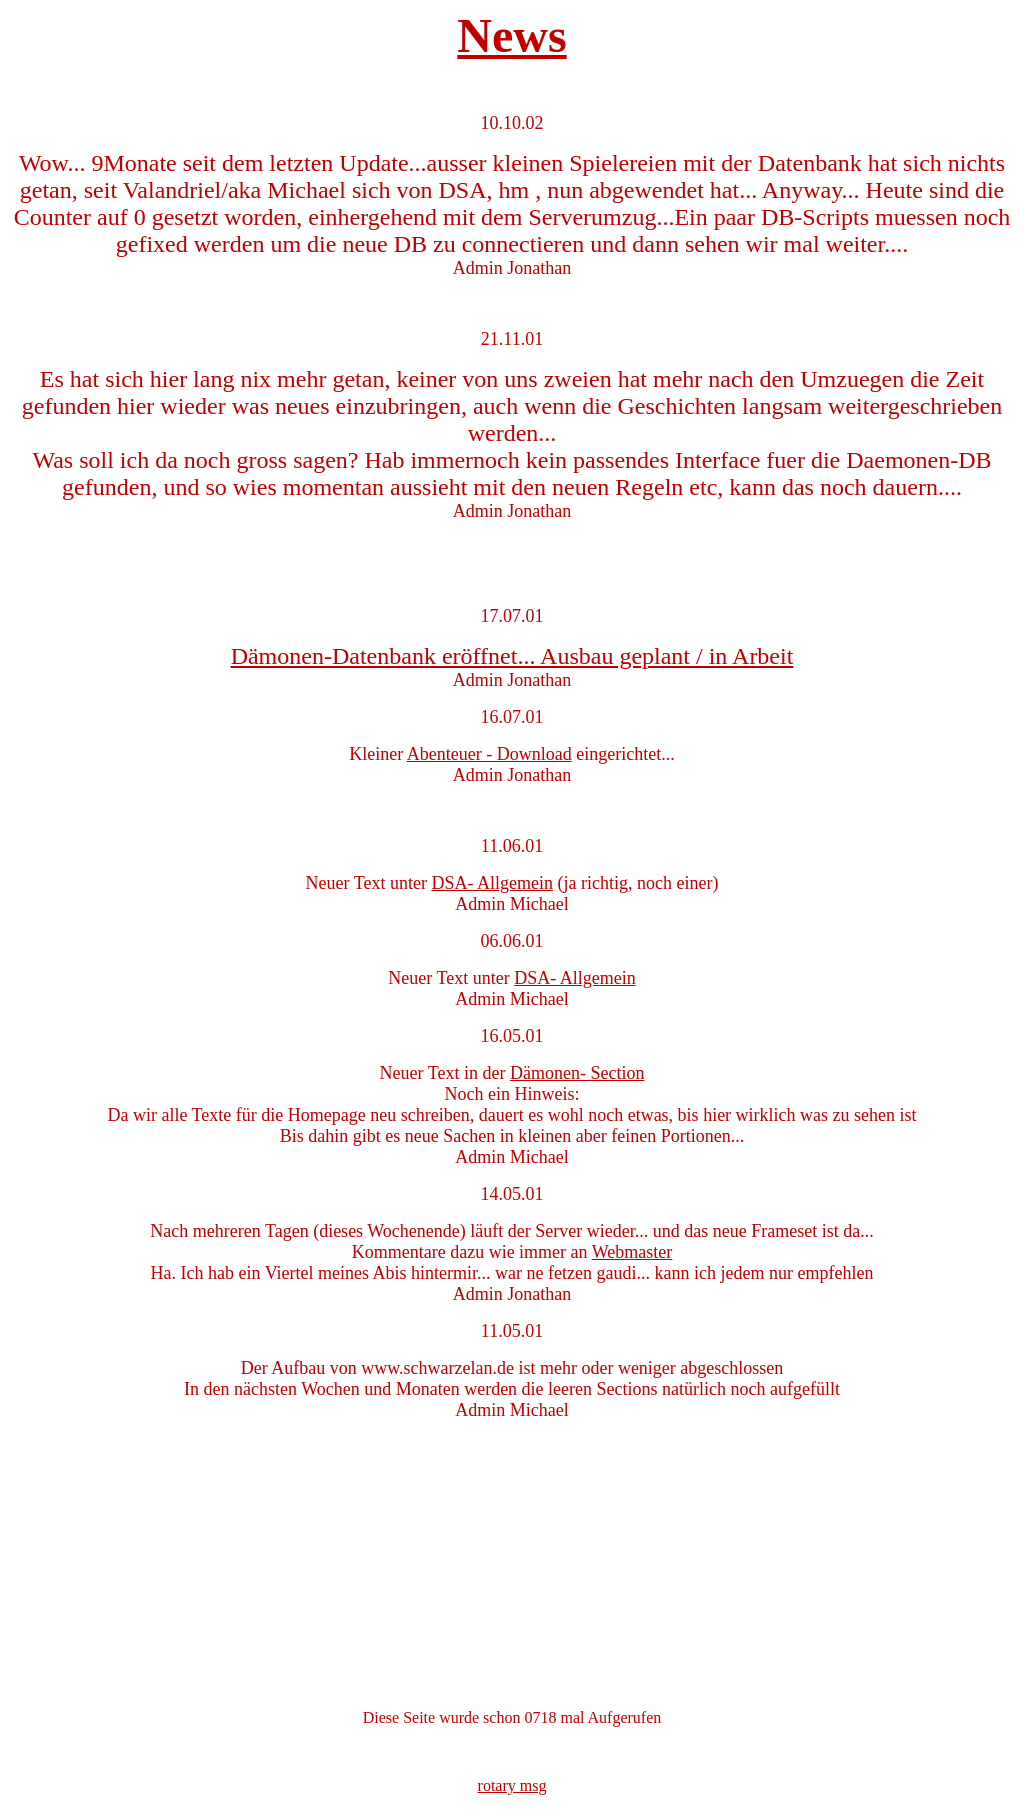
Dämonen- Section (577, 1073)
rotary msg (512, 1785)
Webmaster (632, 1252)
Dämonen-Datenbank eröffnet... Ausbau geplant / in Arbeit (512, 656)
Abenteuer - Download (489, 754)
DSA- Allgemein (492, 883)
